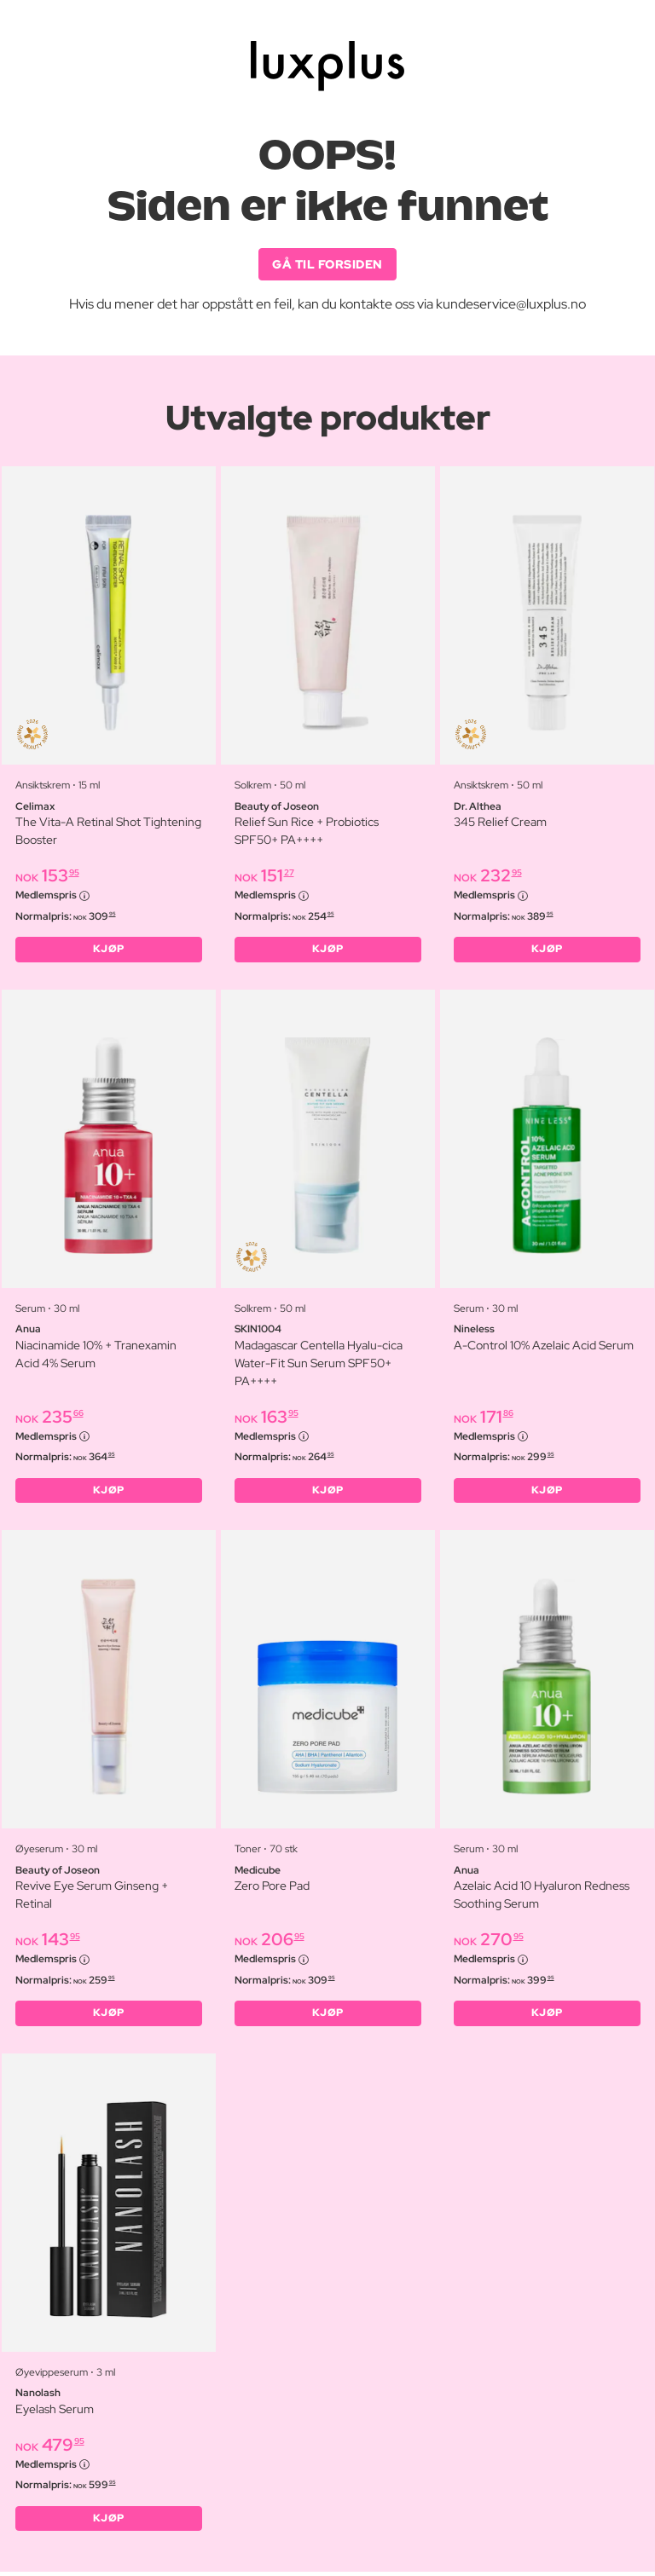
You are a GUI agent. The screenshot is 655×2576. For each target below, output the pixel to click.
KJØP (109, 950)
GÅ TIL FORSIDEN (327, 264)
